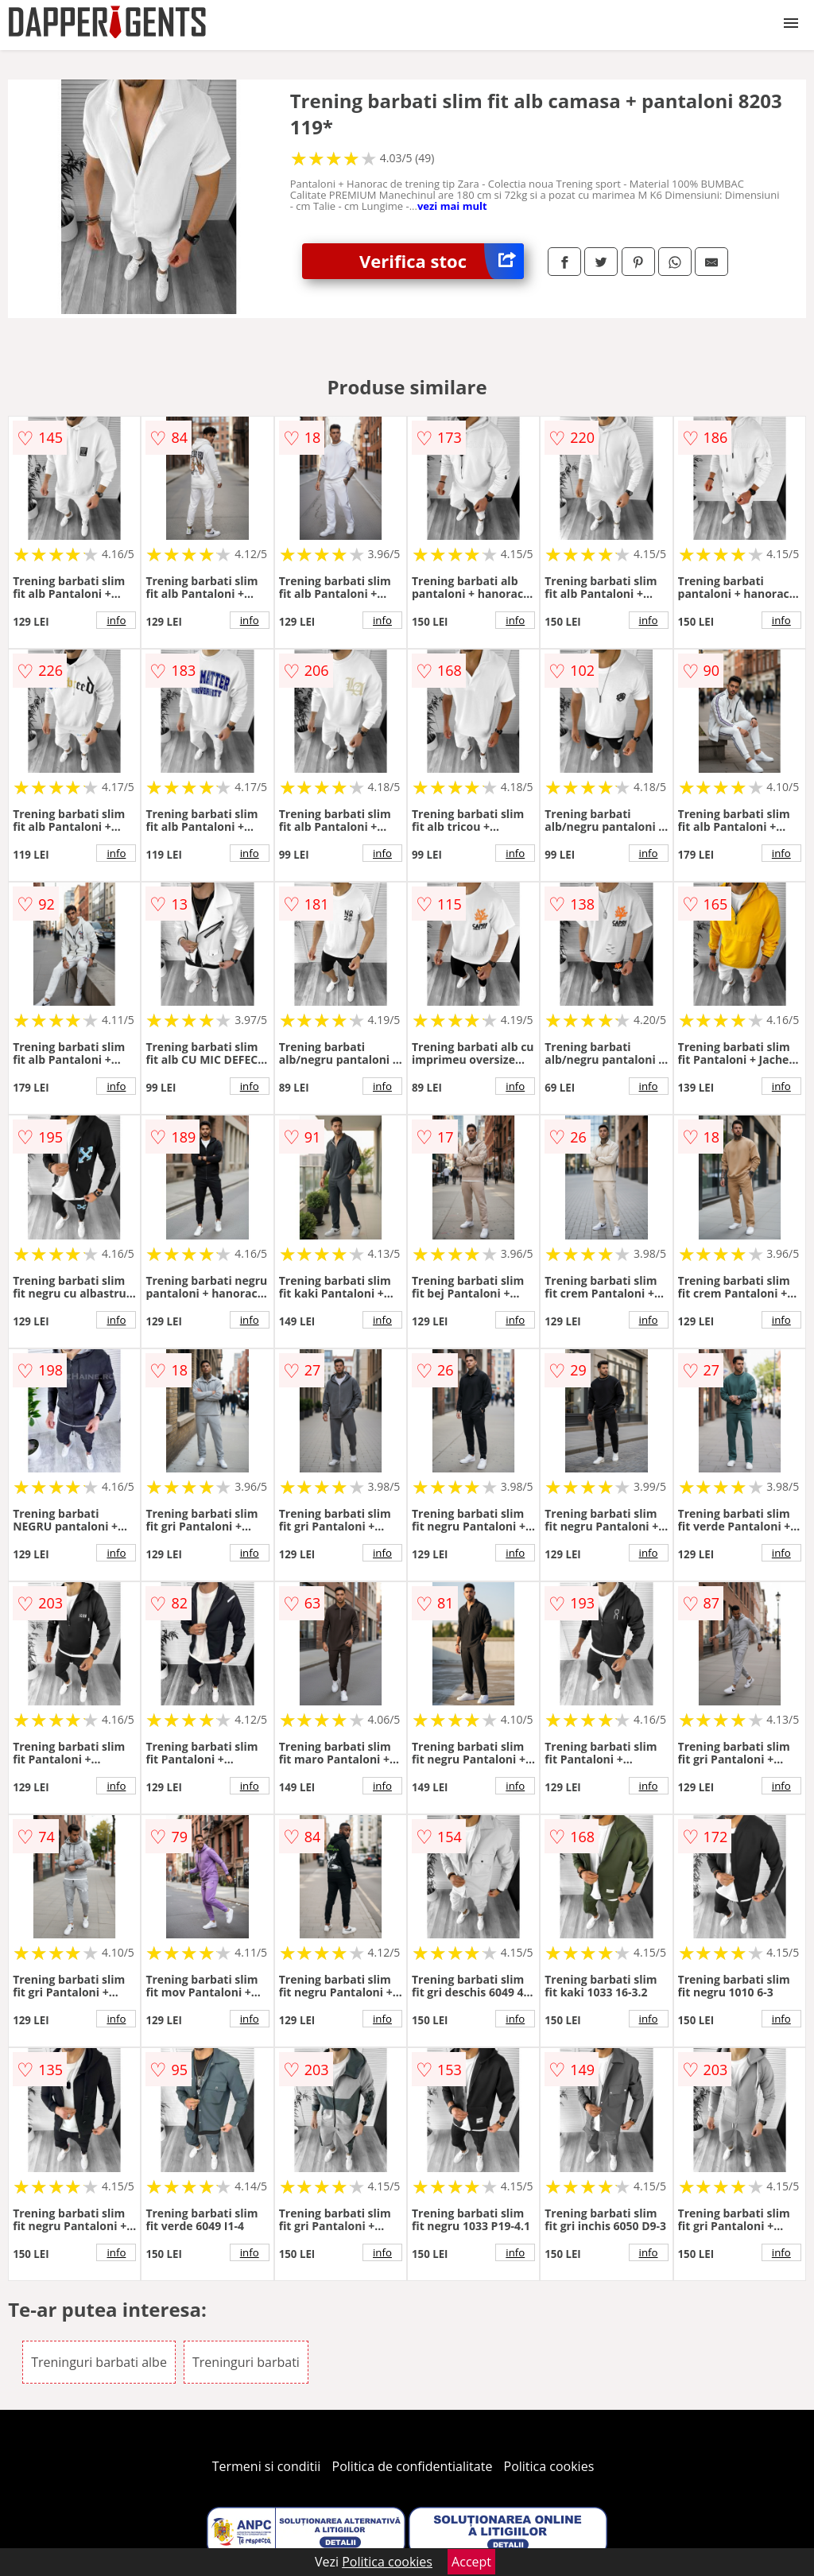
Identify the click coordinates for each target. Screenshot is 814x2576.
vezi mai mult (452, 206)
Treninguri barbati (246, 2362)
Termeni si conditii (266, 2466)
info (116, 620)
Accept (471, 2561)
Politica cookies (549, 2466)
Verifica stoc (441, 261)
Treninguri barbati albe (99, 2362)
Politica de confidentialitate (412, 2466)
